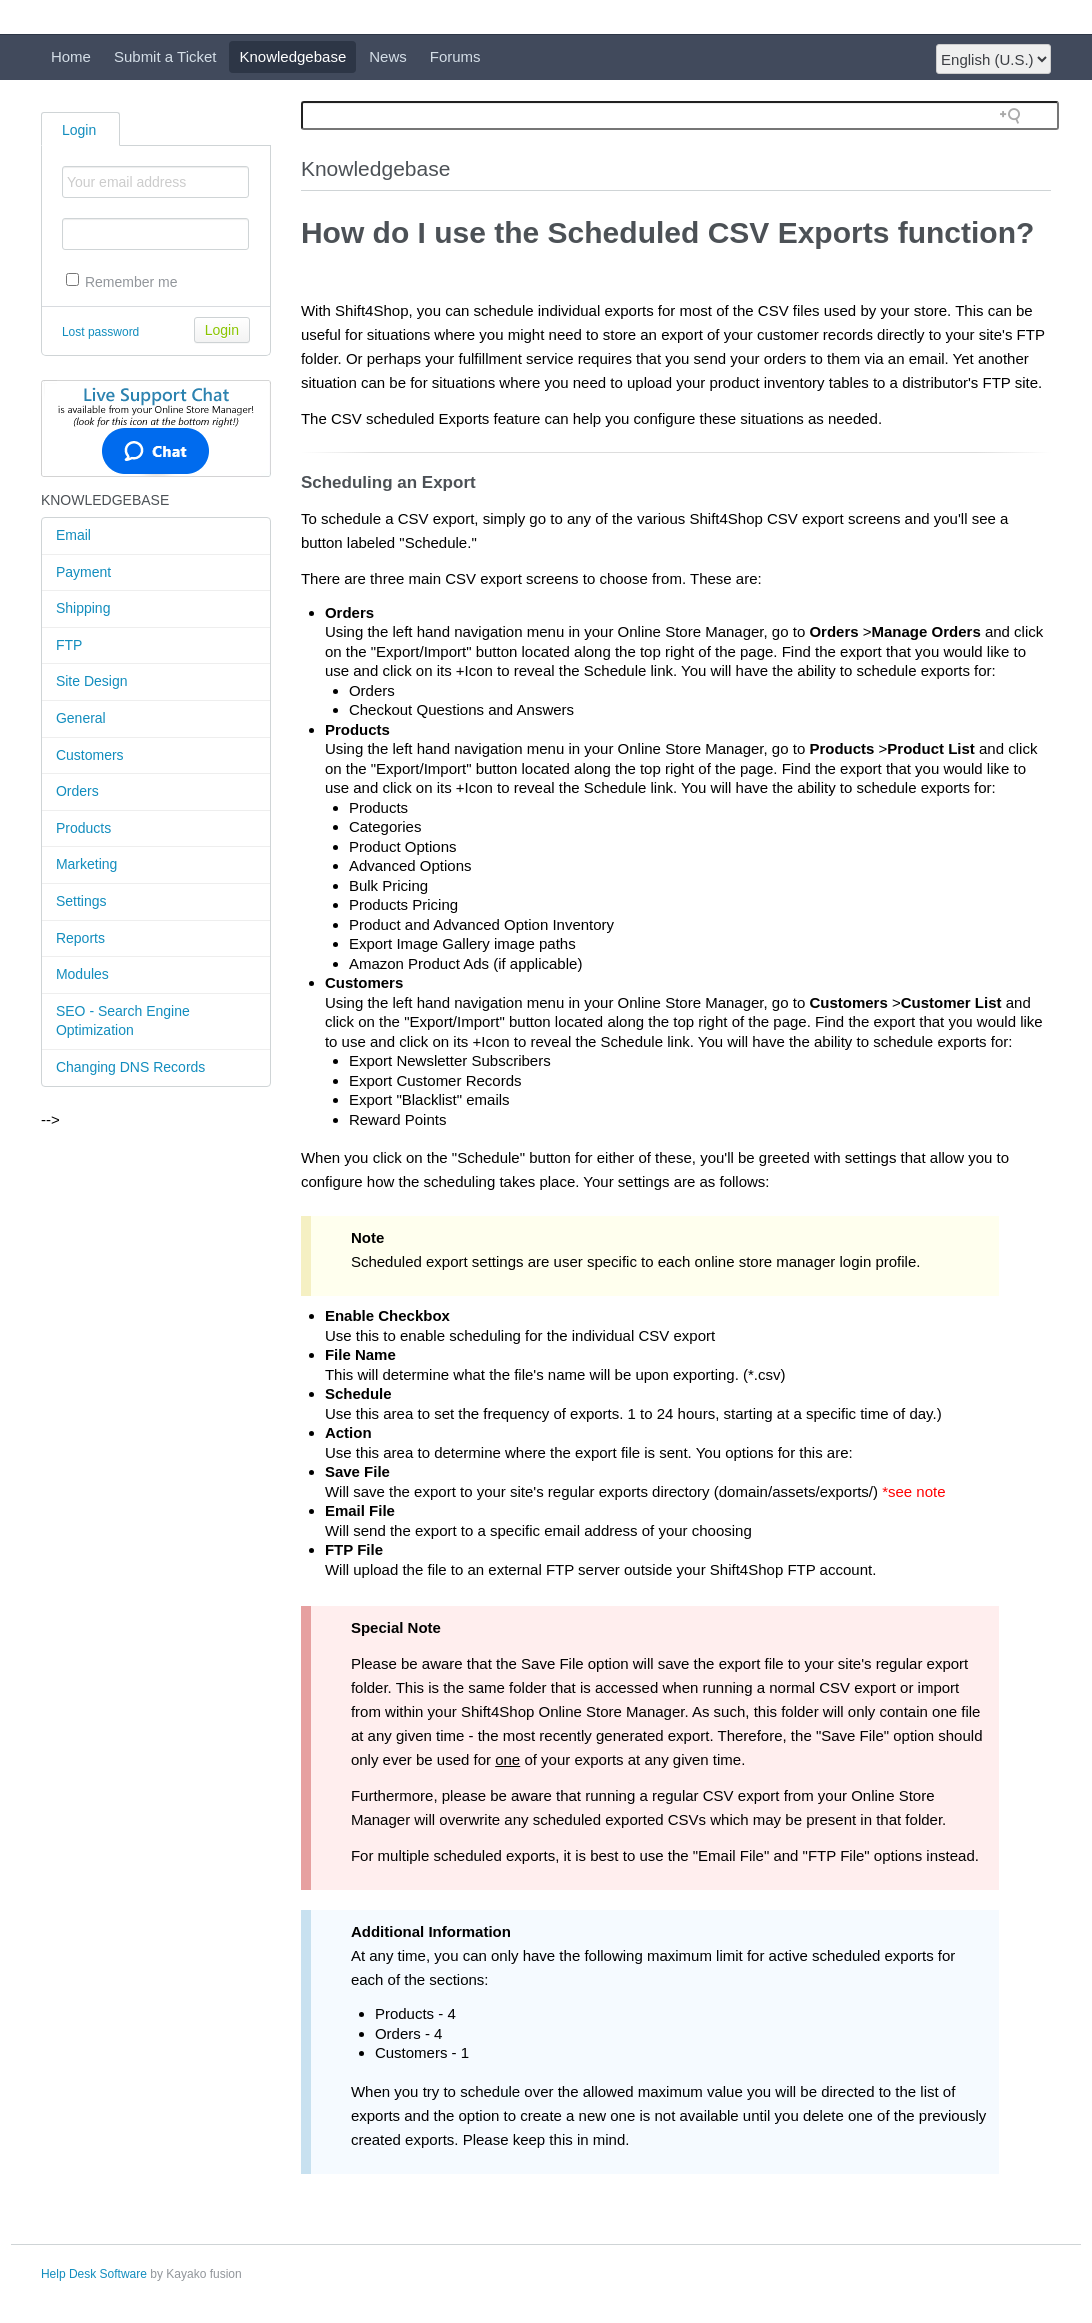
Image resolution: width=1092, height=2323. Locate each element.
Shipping (83, 608)
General (81, 718)
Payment (83, 572)
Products (83, 828)
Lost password (100, 332)
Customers (90, 755)
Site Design (92, 681)
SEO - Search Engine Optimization (123, 1021)
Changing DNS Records (130, 1067)
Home (71, 56)
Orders (77, 791)
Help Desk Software (94, 2274)
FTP (69, 645)
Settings (81, 901)
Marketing (86, 864)
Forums (455, 56)
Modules (82, 974)
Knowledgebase (292, 56)
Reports (80, 938)
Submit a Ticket (165, 56)
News (388, 56)
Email (73, 535)
